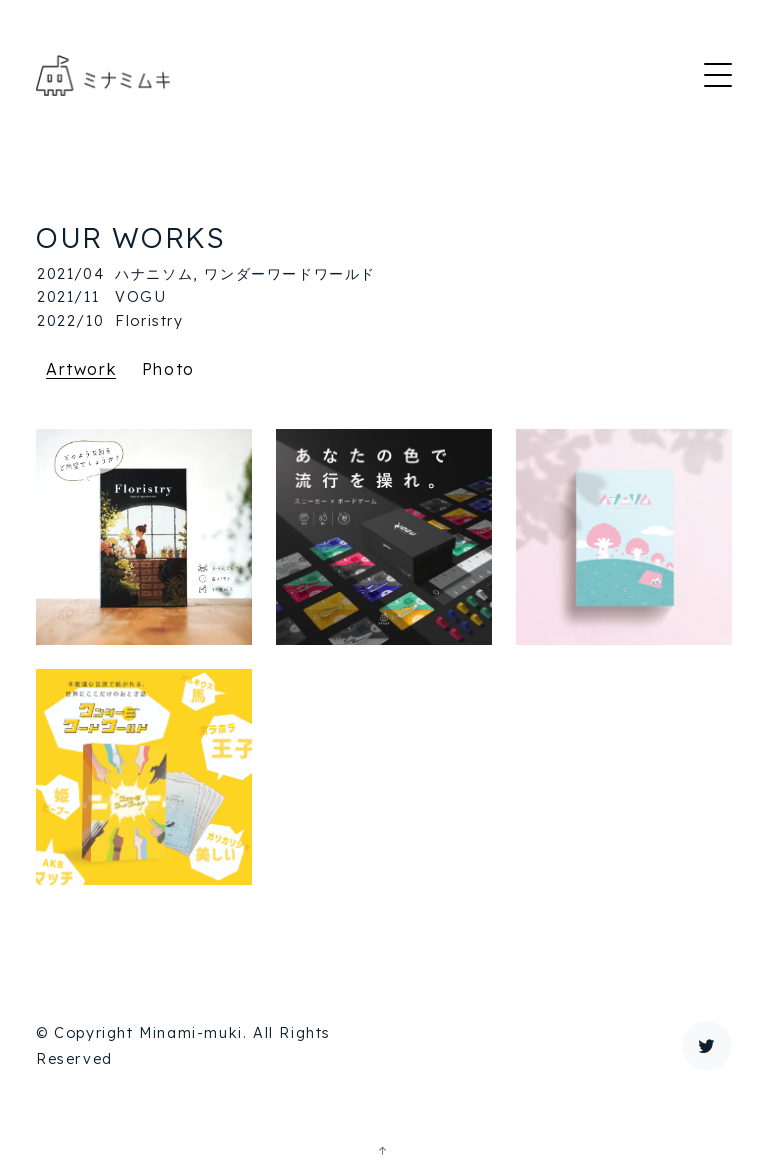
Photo (168, 369)
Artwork (81, 369)
